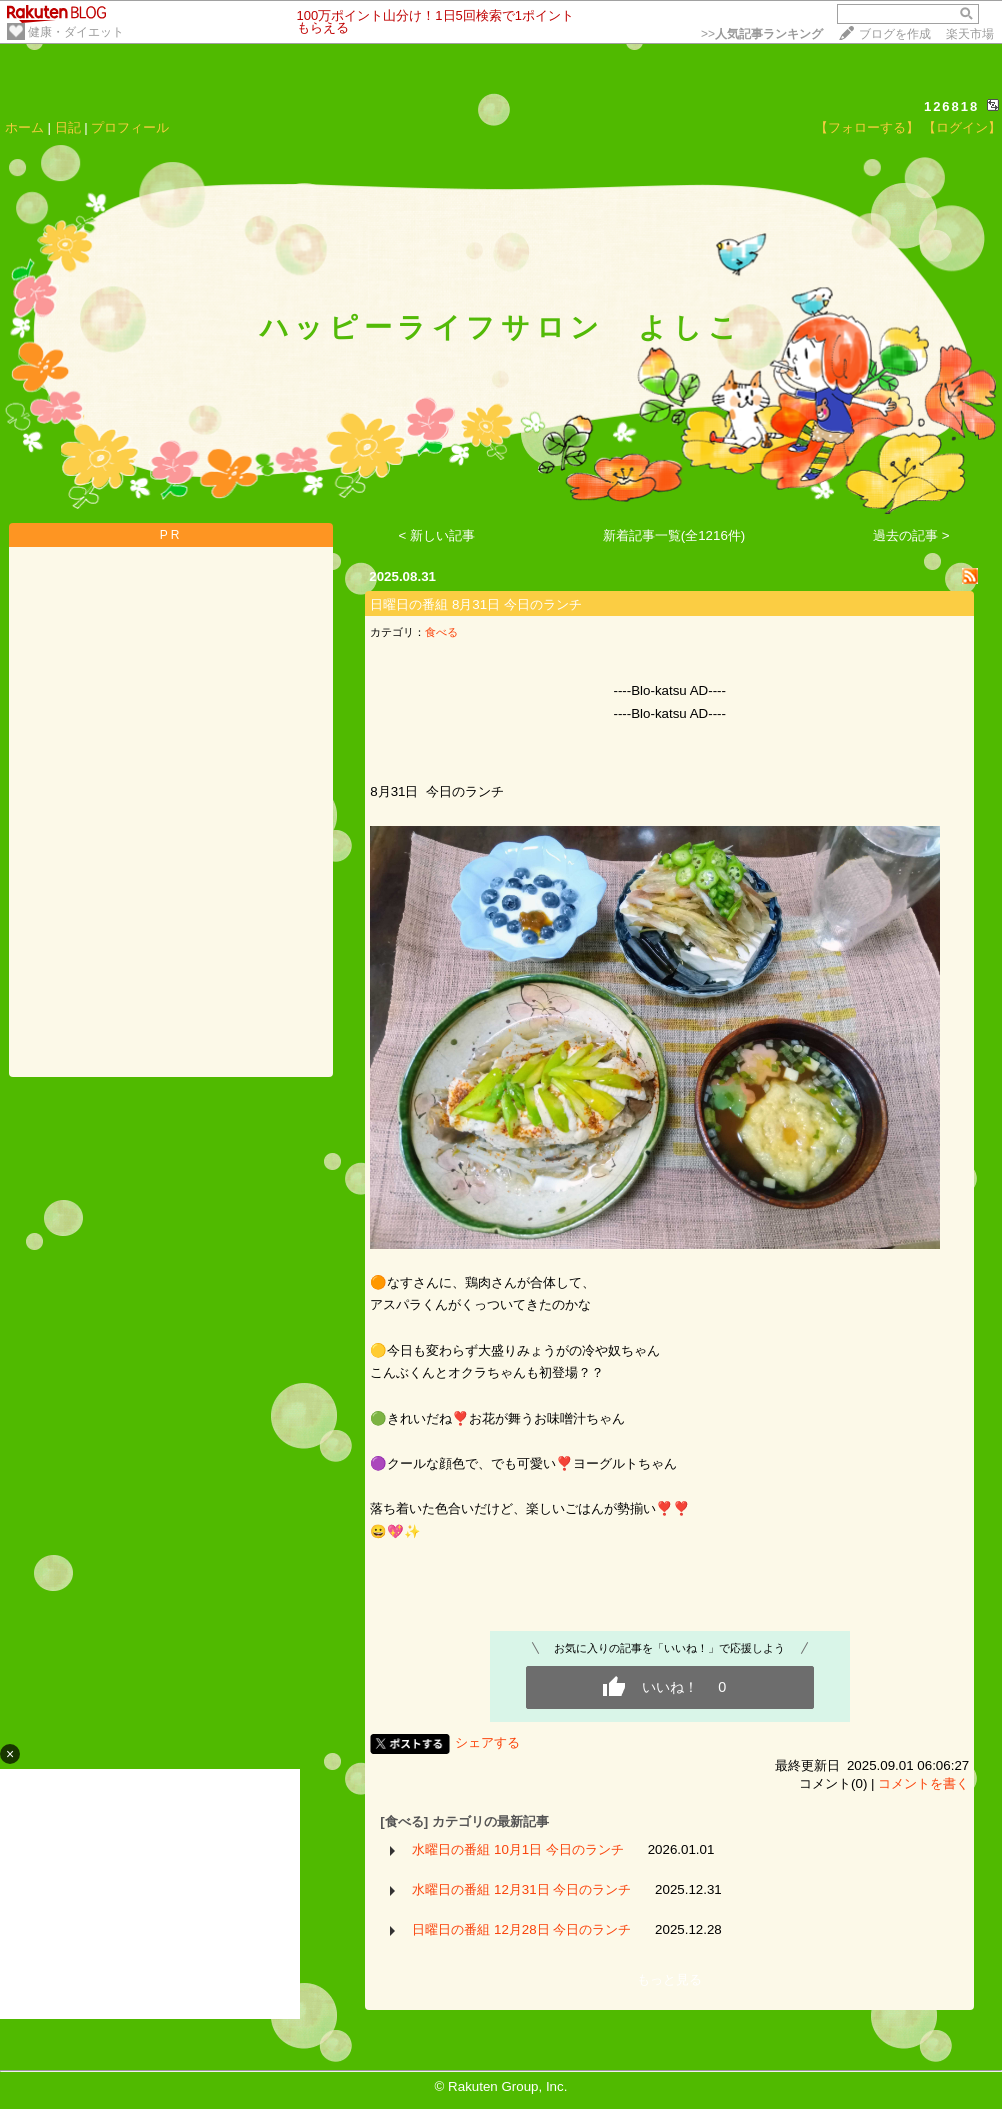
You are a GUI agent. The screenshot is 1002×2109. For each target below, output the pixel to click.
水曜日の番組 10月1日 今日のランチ (518, 1849)
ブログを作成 (895, 34)
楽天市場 (970, 34)
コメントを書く (923, 1783)
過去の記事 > (911, 535)
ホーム (24, 127)
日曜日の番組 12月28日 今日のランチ (521, 1929)
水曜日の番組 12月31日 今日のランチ (521, 1889)
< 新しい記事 (437, 535)
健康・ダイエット (76, 32)
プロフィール (130, 127)
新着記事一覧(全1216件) (674, 535)
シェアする (487, 1742)
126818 (951, 106)
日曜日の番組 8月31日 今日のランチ (476, 604)
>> (762, 34)
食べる (441, 632)
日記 (68, 127)
